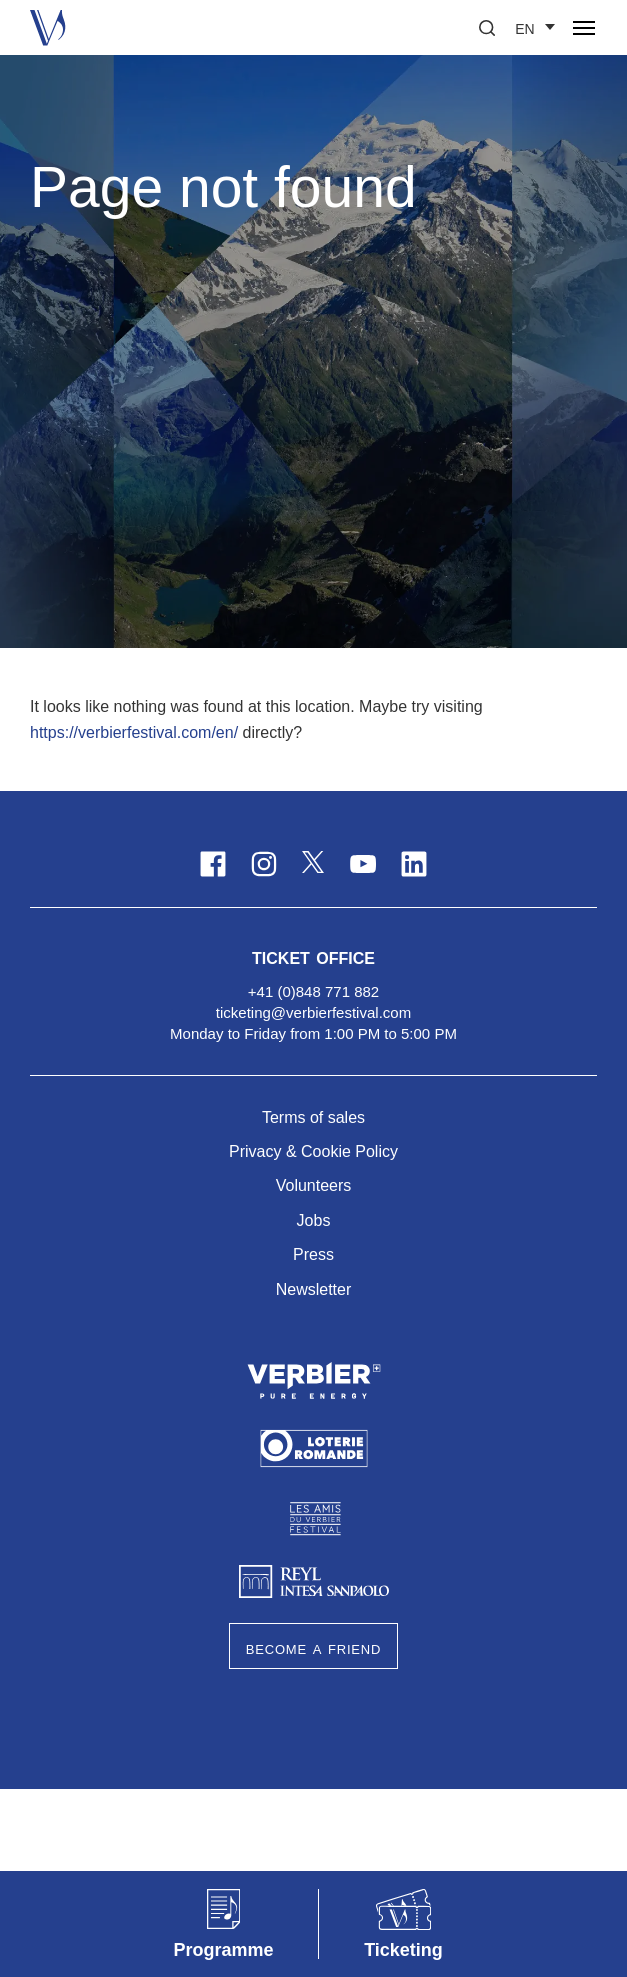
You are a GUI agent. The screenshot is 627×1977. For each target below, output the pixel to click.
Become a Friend (313, 1648)
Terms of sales (313, 1117)
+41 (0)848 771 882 (313, 991)
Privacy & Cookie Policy (313, 1151)
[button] (487, 28)
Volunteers (314, 1185)
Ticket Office (313, 956)
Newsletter (314, 1289)
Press (313, 1254)
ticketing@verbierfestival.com (313, 1012)
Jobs (314, 1220)
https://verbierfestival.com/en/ (134, 732)
